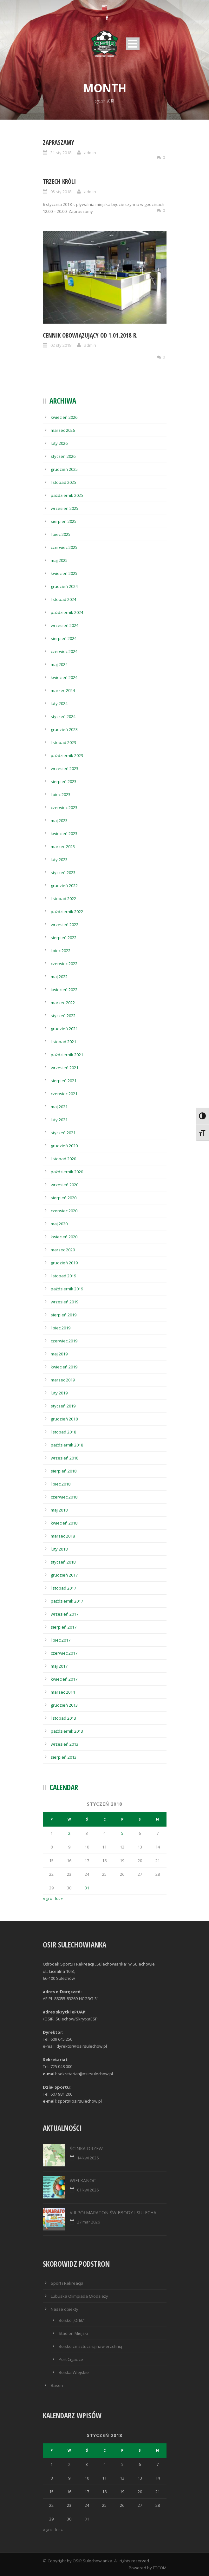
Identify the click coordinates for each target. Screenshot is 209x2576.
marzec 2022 (63, 1002)
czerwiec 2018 (64, 1497)
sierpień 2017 (63, 1627)
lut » (59, 1898)
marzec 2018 (63, 1536)
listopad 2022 (63, 898)
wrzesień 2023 (64, 768)
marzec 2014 (63, 1692)
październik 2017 (67, 1601)
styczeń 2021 (63, 1133)
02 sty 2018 (60, 345)
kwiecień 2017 (64, 1679)
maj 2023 (59, 820)
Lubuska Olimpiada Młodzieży (79, 2296)
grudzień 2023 (64, 729)
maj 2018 (59, 1510)
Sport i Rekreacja (67, 2283)
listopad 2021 (63, 1041)
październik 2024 (67, 612)
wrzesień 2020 (64, 1185)
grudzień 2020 (64, 1146)
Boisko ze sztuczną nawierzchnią (90, 2346)
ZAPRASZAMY (58, 142)
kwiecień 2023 (64, 833)
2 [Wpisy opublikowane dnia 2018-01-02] (69, 1833)
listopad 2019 (63, 1276)
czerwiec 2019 (64, 1341)
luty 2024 (59, 703)
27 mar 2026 (88, 2222)
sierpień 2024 (63, 638)
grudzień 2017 (64, 1575)
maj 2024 (59, 664)
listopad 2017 (63, 1588)
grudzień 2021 (64, 1028)
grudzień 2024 (64, 586)
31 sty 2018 (60, 152)
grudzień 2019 (64, 1263)
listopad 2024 (63, 599)
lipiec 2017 (60, 1640)
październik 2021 (67, 1054)
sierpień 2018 (63, 1471)
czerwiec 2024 (64, 651)
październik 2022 (67, 911)
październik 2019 (67, 1289)
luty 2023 (59, 859)
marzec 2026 (63, 430)
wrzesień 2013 (64, 1744)
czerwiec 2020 (64, 1211)
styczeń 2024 (63, 716)
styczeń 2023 (63, 872)
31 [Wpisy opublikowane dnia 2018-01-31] (87, 1888)
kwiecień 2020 (64, 1237)
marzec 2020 (63, 1250)
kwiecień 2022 (64, 989)
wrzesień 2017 (64, 1614)
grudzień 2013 (64, 1705)
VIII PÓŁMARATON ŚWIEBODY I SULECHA (113, 2213)
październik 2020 (67, 1172)
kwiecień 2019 (64, 1367)
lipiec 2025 (60, 534)
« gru (47, 1898)
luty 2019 (59, 1393)
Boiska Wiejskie (74, 2372)
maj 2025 (59, 560)
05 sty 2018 (60, 191)
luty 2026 (59, 443)
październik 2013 (67, 1731)
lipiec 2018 (60, 1484)
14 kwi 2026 (88, 2158)
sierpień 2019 (63, 1315)
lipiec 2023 (60, 794)
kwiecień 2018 (64, 1523)
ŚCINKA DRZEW (86, 2148)
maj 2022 (59, 976)
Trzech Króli (59, 181)
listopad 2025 (63, 482)
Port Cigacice (71, 2359)
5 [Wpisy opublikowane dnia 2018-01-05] (122, 1833)
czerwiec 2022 (64, 963)
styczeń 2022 (63, 1015)
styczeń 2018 (63, 1562)
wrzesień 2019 (64, 1302)
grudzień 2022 (64, 885)
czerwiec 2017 (64, 1653)
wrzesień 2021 (64, 1068)
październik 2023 (67, 755)
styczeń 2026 (63, 456)
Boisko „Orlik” (72, 2320)
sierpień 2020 (63, 1198)
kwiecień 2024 (64, 677)
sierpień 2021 (63, 1081)
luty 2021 (59, 1120)
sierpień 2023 (63, 781)
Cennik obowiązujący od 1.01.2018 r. (90, 335)
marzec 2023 (63, 846)
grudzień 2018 (64, 1419)
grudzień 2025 (64, 469)
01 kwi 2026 (88, 2190)
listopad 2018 (63, 1432)
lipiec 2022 (60, 950)
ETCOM (160, 2568)
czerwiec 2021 (64, 1094)
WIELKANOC (83, 2180)
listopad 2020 (63, 1159)
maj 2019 (59, 1354)
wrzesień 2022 (64, 924)
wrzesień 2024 (64, 625)
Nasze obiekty (64, 2309)
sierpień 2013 (63, 1757)
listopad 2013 (63, 1718)
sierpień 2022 (63, 937)
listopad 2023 (63, 742)
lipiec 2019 (60, 1328)
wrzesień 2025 (64, 508)
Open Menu (133, 43)
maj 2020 (59, 1224)
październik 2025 (67, 495)
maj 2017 (59, 1666)
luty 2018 (59, 1549)
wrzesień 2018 (64, 1458)
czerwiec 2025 (64, 547)
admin (90, 152)
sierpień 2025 (63, 521)
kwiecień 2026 (64, 417)
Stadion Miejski (73, 2333)
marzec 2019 (63, 1380)
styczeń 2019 (63, 1406)
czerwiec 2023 (64, 807)
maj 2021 (59, 1107)
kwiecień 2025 (64, 573)
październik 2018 (67, 1445)
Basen (57, 2385)
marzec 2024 (63, 690)
